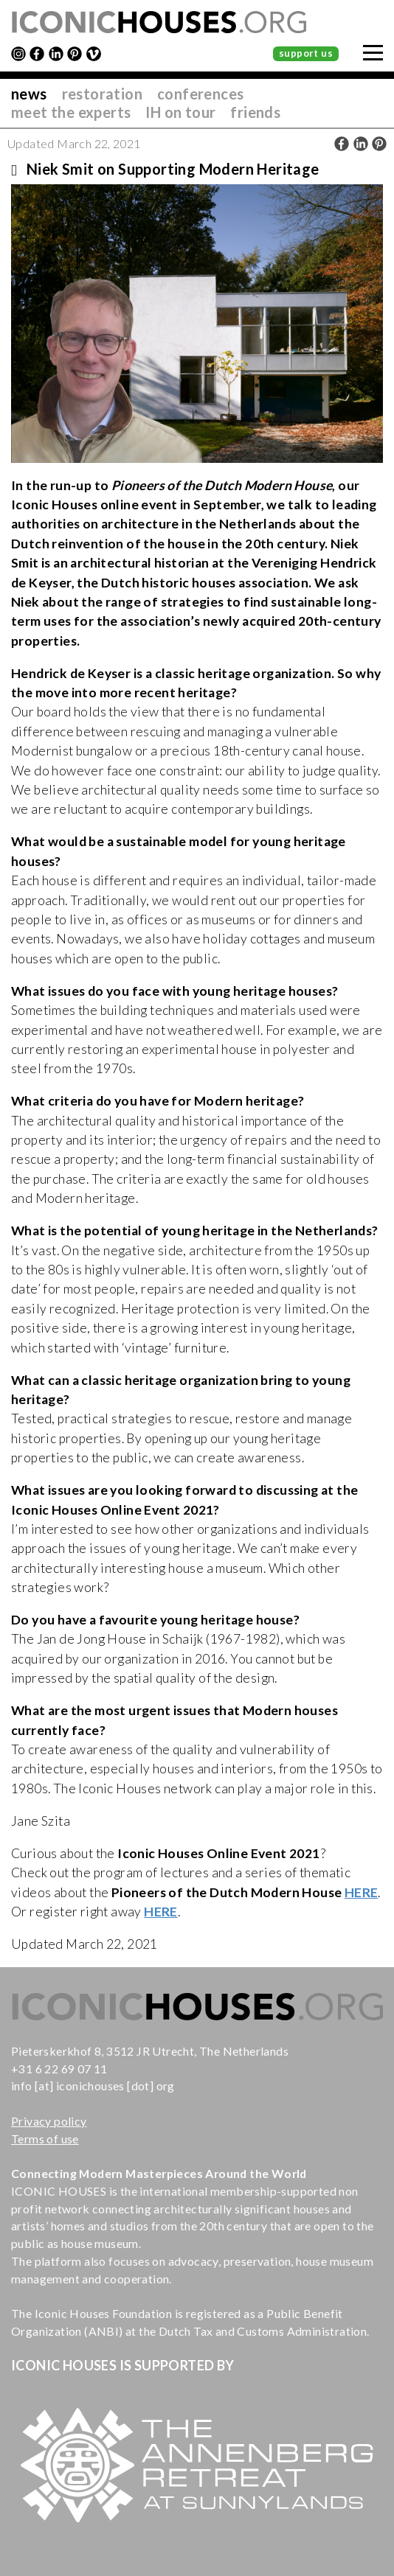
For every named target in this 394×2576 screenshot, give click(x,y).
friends (255, 112)
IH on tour (180, 112)
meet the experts (71, 112)
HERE (362, 1892)
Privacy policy (49, 2121)
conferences (200, 93)
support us (306, 53)
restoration (102, 93)
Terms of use (45, 2139)
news (29, 93)
